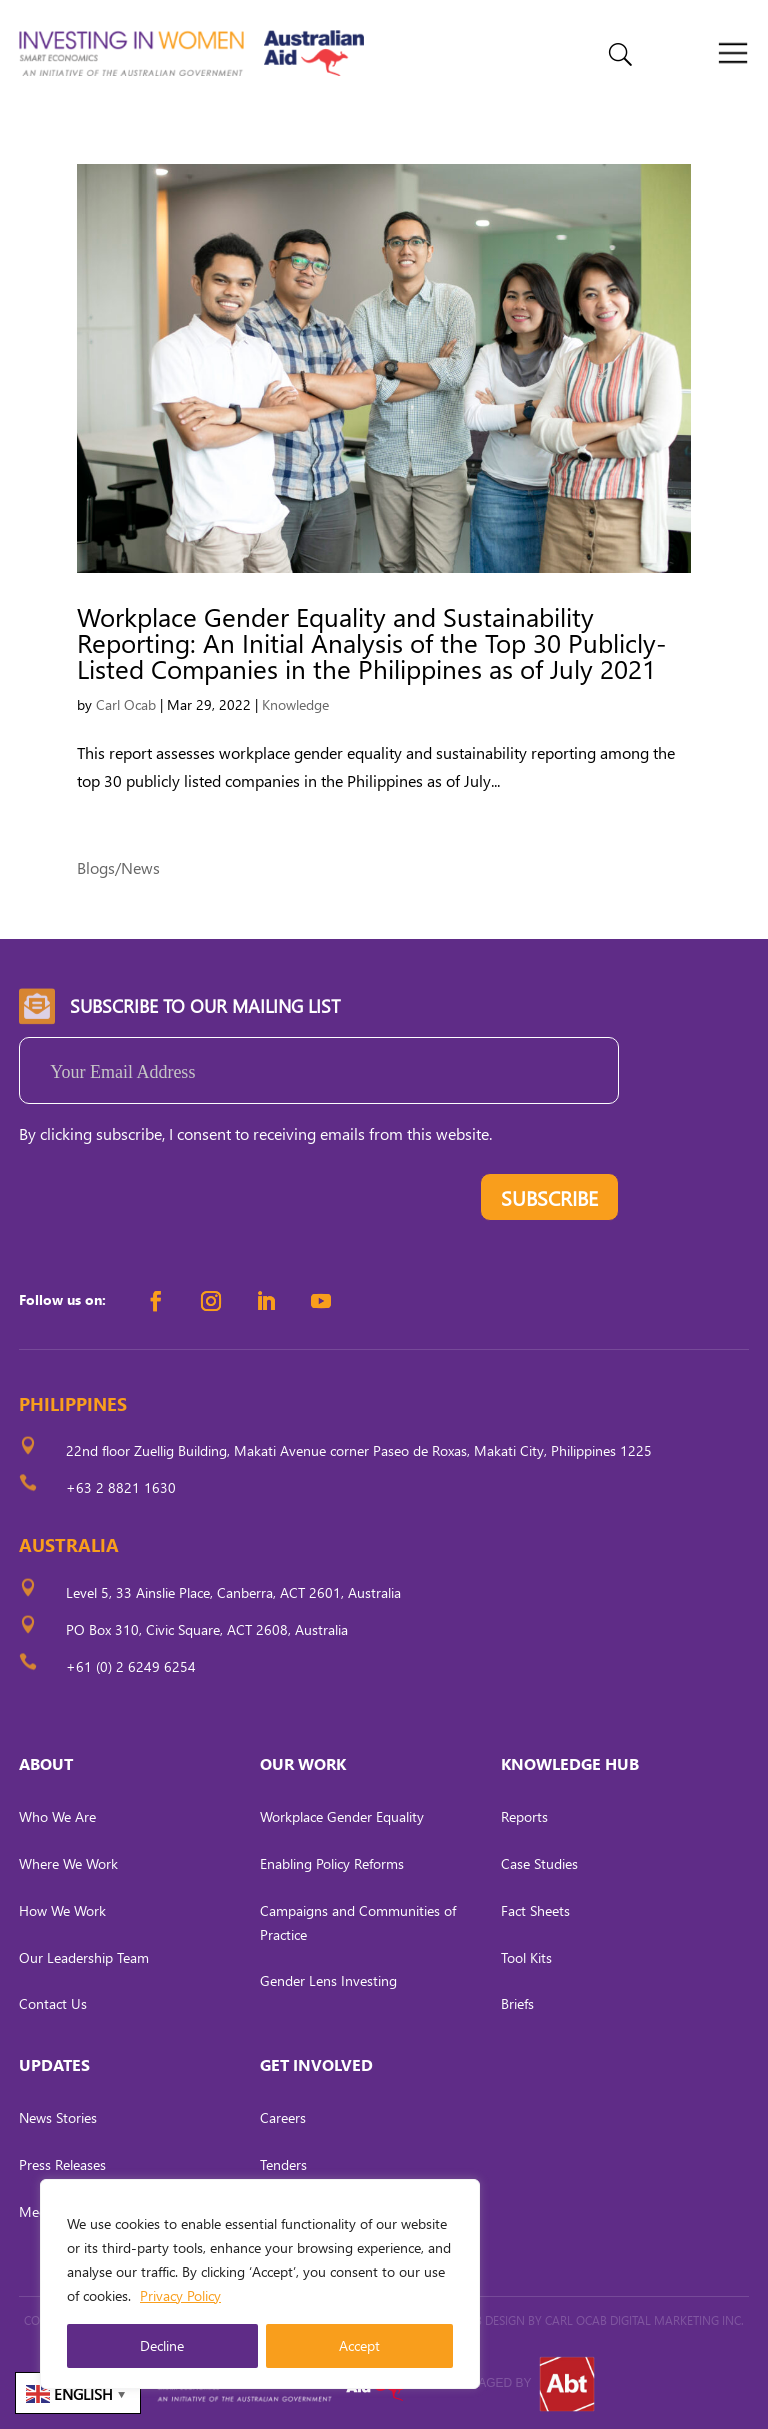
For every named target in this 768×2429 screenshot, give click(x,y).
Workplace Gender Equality (342, 1816)
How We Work (62, 1910)
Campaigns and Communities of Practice (358, 1922)
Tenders (283, 2164)
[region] (260, 2284)
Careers (283, 2117)
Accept (359, 2345)
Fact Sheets (535, 1910)
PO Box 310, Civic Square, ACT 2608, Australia (207, 1629)
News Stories (58, 2117)
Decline (162, 2345)
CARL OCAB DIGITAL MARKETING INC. (643, 2320)
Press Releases (62, 2164)
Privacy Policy (180, 2295)
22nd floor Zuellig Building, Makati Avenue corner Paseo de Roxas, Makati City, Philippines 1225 (359, 1450)
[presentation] (171, 1202)
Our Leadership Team (84, 1957)
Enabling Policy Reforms (332, 1863)
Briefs (517, 2003)
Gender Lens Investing (328, 1980)
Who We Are (57, 1816)
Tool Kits (526, 1957)
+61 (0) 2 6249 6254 (131, 1666)
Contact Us (53, 2003)
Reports (524, 1816)
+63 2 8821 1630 (121, 1487)
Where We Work (68, 1863)
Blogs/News (118, 867)
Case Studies (539, 1863)
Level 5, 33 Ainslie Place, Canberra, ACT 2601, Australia (233, 1592)
